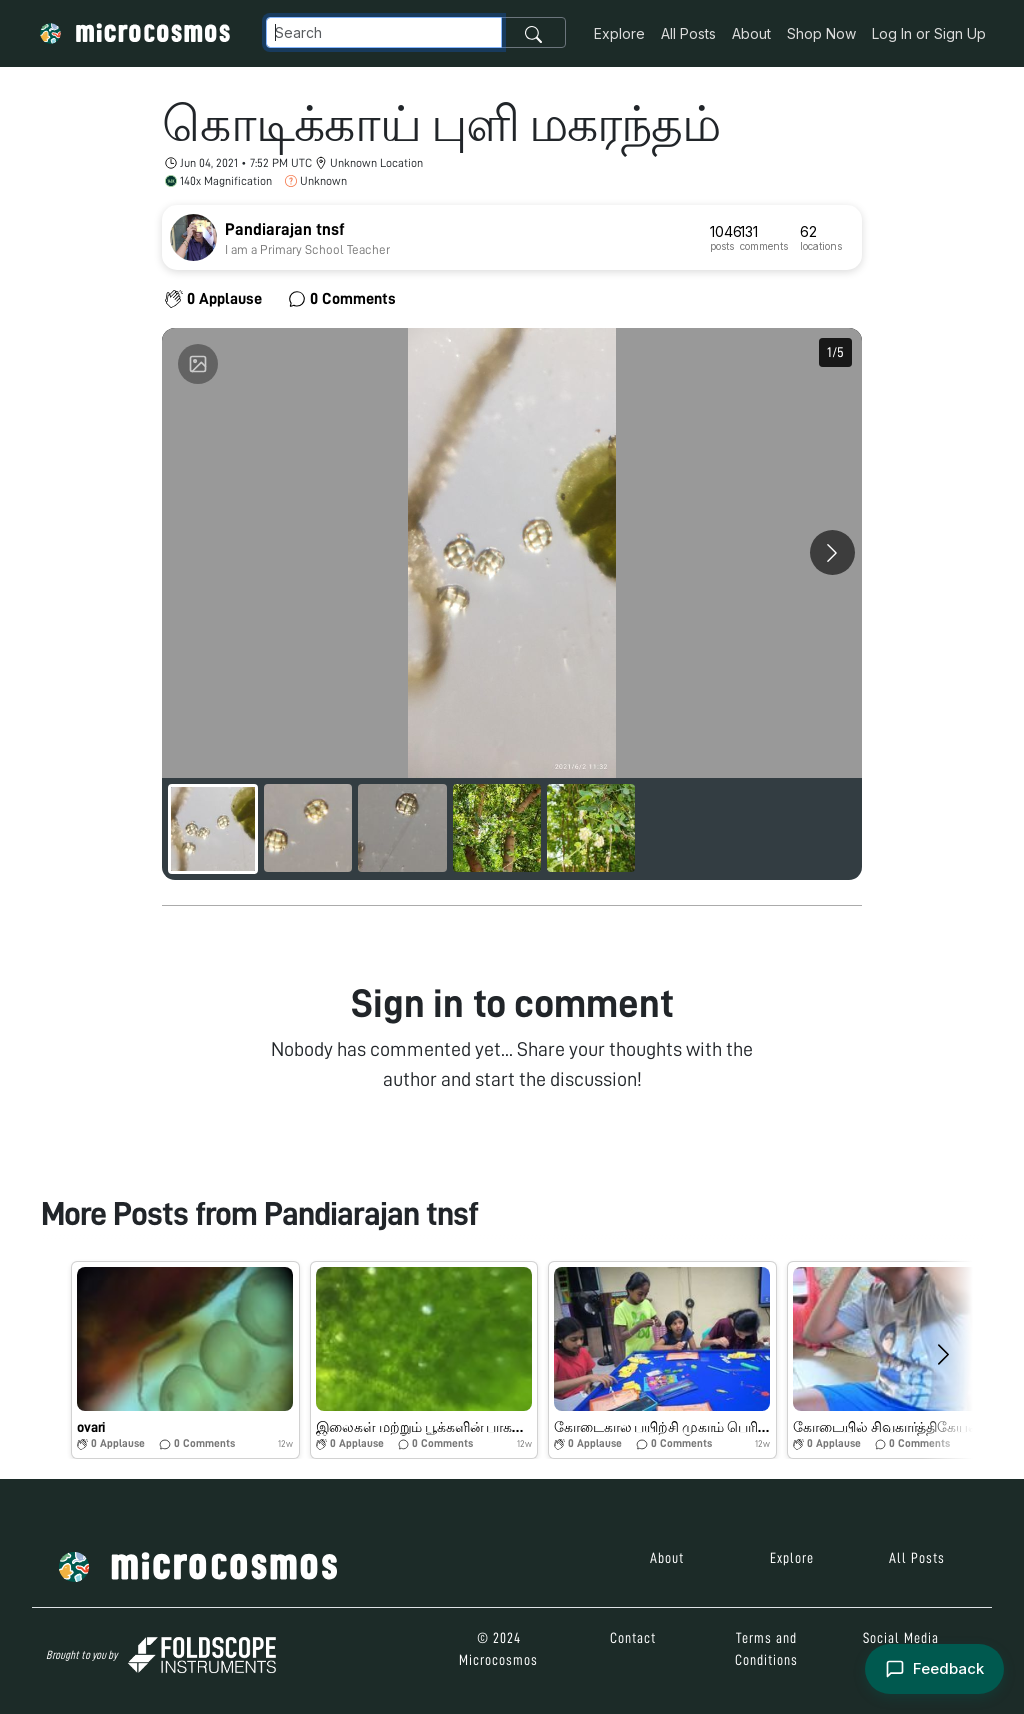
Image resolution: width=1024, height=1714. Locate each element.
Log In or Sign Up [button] (929, 33)
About (751, 33)
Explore (619, 33)
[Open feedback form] (934, 1669)
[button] (185, 1360)
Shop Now (821, 33)
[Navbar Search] (384, 32)
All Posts (688, 33)
